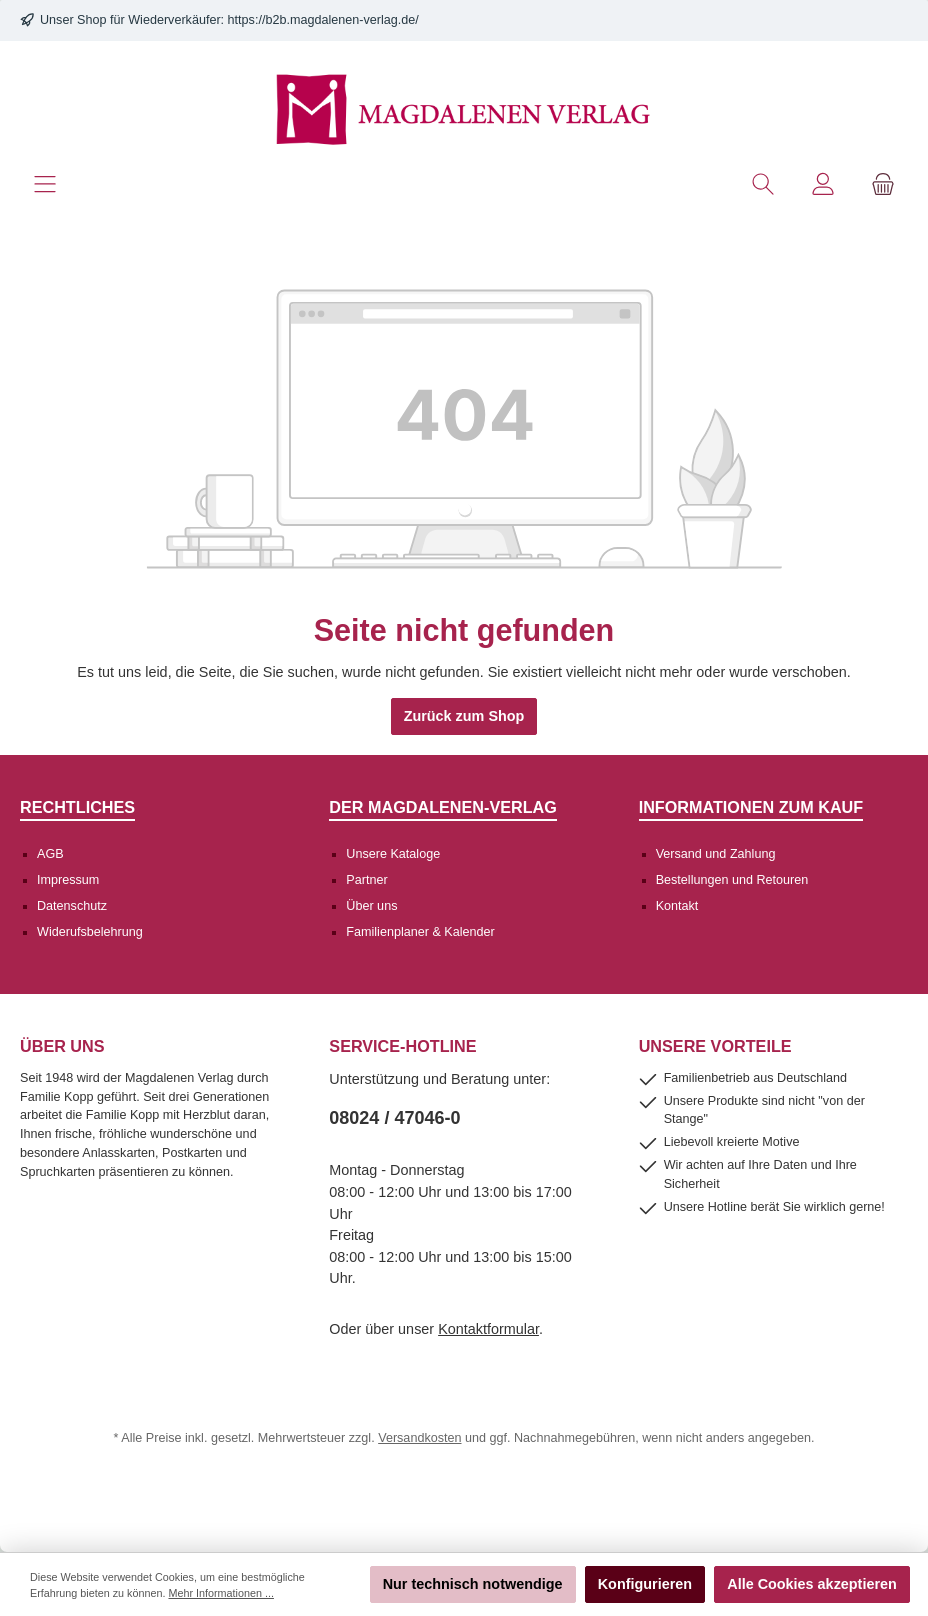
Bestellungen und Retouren (732, 880)
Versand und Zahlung (716, 854)
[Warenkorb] (883, 184)
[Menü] (45, 184)
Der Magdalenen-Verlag (443, 807)
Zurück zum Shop (464, 716)
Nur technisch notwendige (473, 1584)
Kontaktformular (488, 1329)
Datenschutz (72, 906)
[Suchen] (763, 184)
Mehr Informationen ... (220, 1593)
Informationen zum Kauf (751, 807)
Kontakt (677, 906)
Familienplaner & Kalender (420, 932)
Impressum (68, 880)
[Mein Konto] (823, 184)
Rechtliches (77, 807)
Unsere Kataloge (393, 854)
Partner (366, 880)
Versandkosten (419, 1438)
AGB (50, 854)
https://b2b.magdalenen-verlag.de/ (323, 20)
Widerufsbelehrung (90, 932)
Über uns (371, 906)
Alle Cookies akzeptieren (812, 1584)
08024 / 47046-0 (394, 1118)
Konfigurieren (645, 1584)
